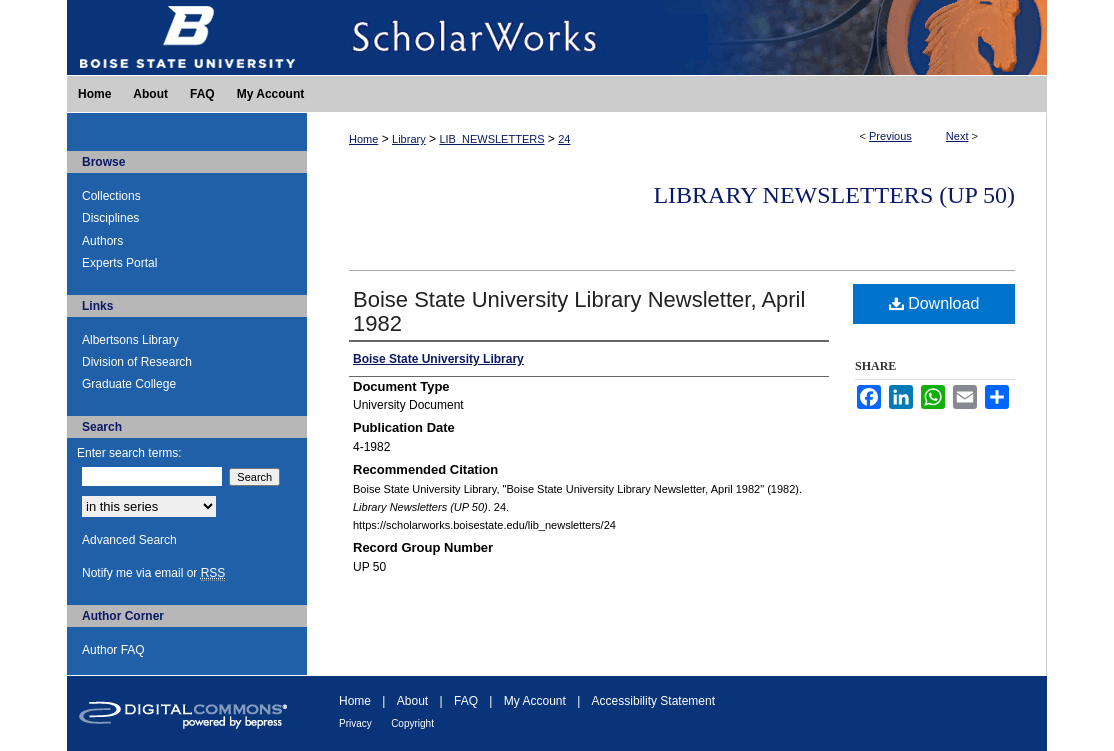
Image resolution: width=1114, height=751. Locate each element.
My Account (535, 701)
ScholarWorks (677, 37)
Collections (111, 196)
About (412, 701)
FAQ (466, 701)
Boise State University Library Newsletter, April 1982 (579, 311)
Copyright (412, 723)
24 (564, 139)
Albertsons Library (130, 340)
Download (934, 303)
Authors (102, 241)
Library (409, 139)
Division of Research (137, 362)
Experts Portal (119, 263)
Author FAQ (113, 650)
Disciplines (110, 218)
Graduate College (129, 384)
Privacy (355, 723)
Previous (890, 136)
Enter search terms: (129, 453)
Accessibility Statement (653, 701)
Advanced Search (129, 540)
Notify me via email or (153, 573)
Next (957, 136)
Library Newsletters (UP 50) (834, 195)
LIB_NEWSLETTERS (491, 139)
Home (363, 139)
